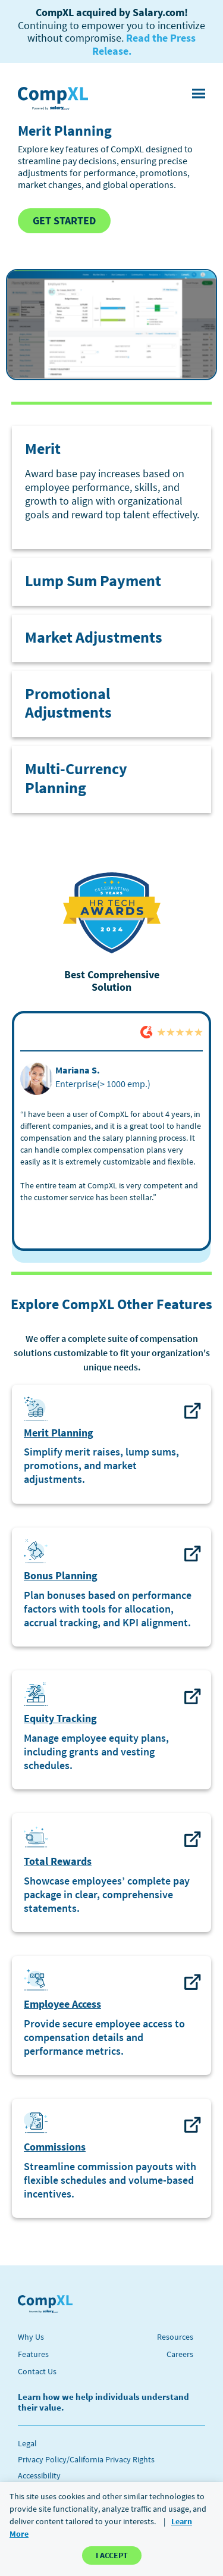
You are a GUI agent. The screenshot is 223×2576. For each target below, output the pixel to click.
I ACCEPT (112, 2555)
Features (33, 2354)
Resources (175, 2336)
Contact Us (37, 2371)
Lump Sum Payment (93, 580)
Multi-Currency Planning (76, 777)
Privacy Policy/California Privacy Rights (86, 2459)
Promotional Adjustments (68, 702)
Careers (180, 2354)
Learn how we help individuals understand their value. (103, 2402)
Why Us (31, 2336)
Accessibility (39, 2475)
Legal (27, 2443)
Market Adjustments (93, 637)
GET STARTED (64, 220)
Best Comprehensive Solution (111, 981)
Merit (43, 448)
